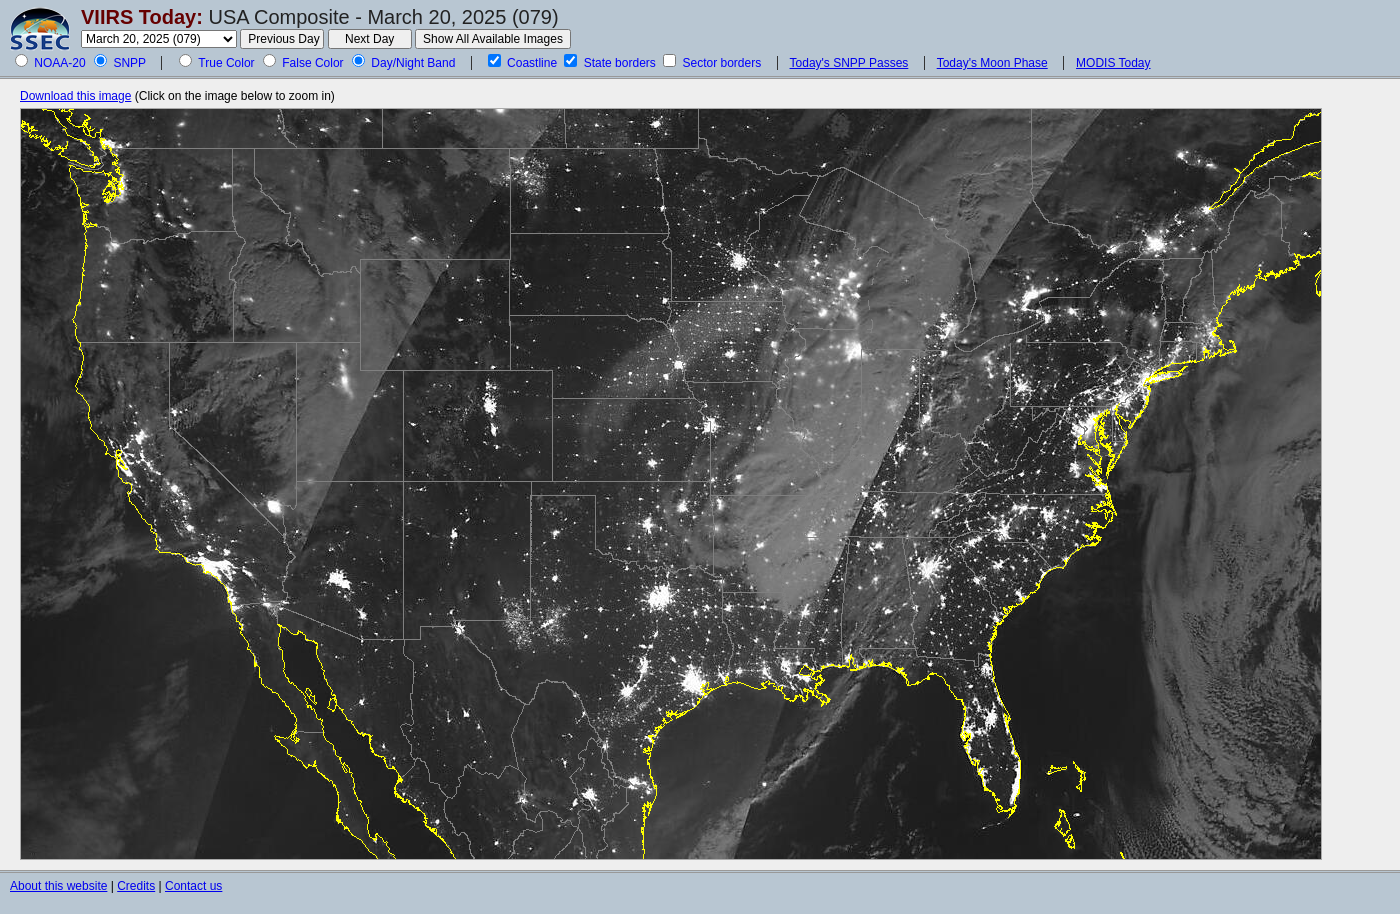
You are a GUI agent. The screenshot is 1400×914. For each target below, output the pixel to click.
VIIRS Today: (142, 17)
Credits (136, 886)
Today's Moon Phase (992, 63)
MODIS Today (1113, 63)
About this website (58, 886)
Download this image (75, 96)
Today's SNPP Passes (849, 63)
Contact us (193, 886)
